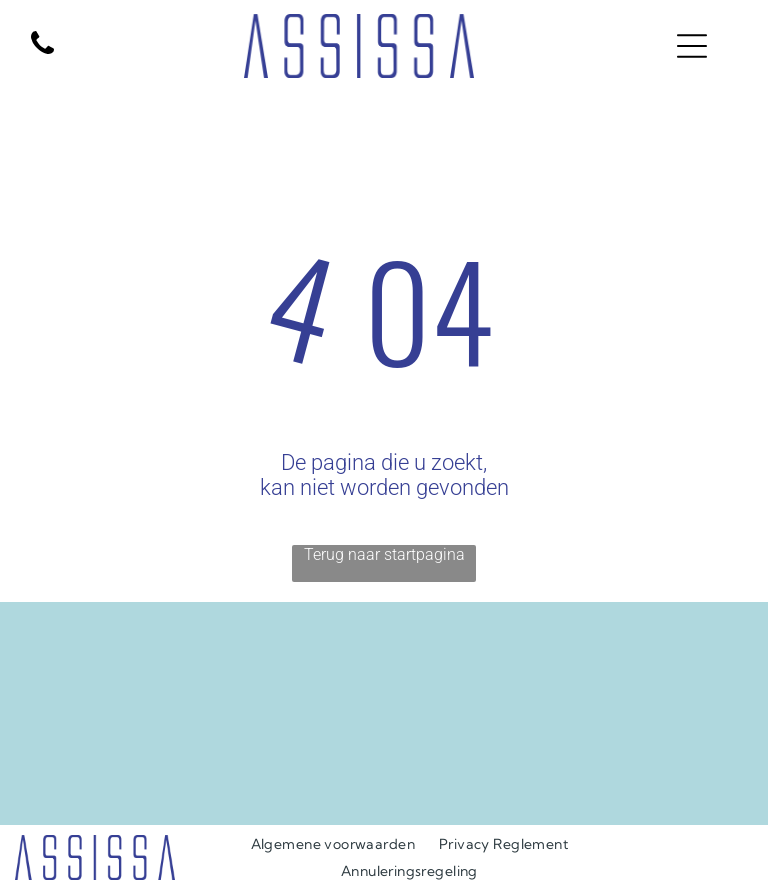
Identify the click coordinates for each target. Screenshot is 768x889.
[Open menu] (692, 46)
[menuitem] (333, 843)
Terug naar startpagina (384, 554)
